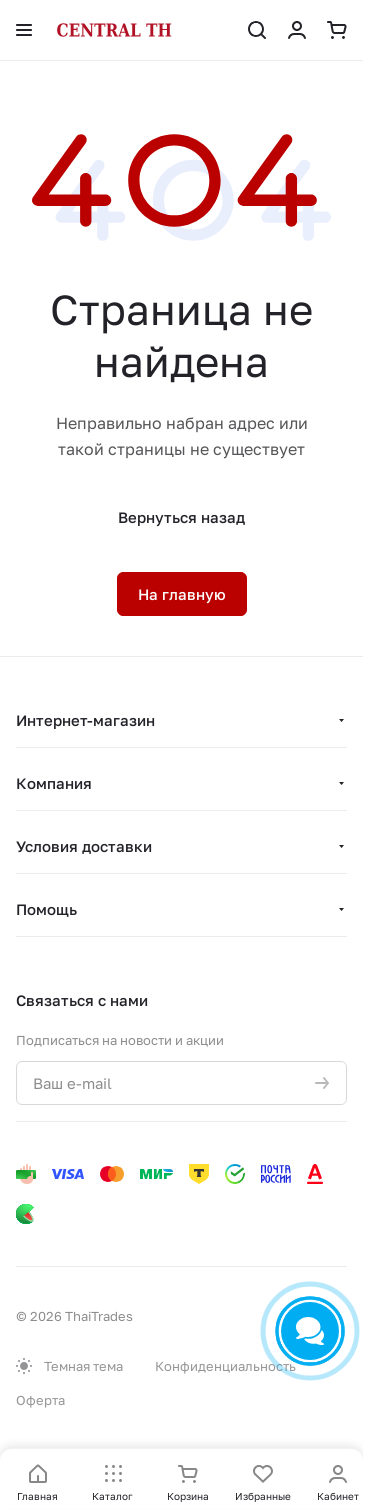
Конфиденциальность (225, 1366)
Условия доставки (84, 846)
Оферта (40, 1400)
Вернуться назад (181, 517)
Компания (54, 783)
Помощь (46, 909)
